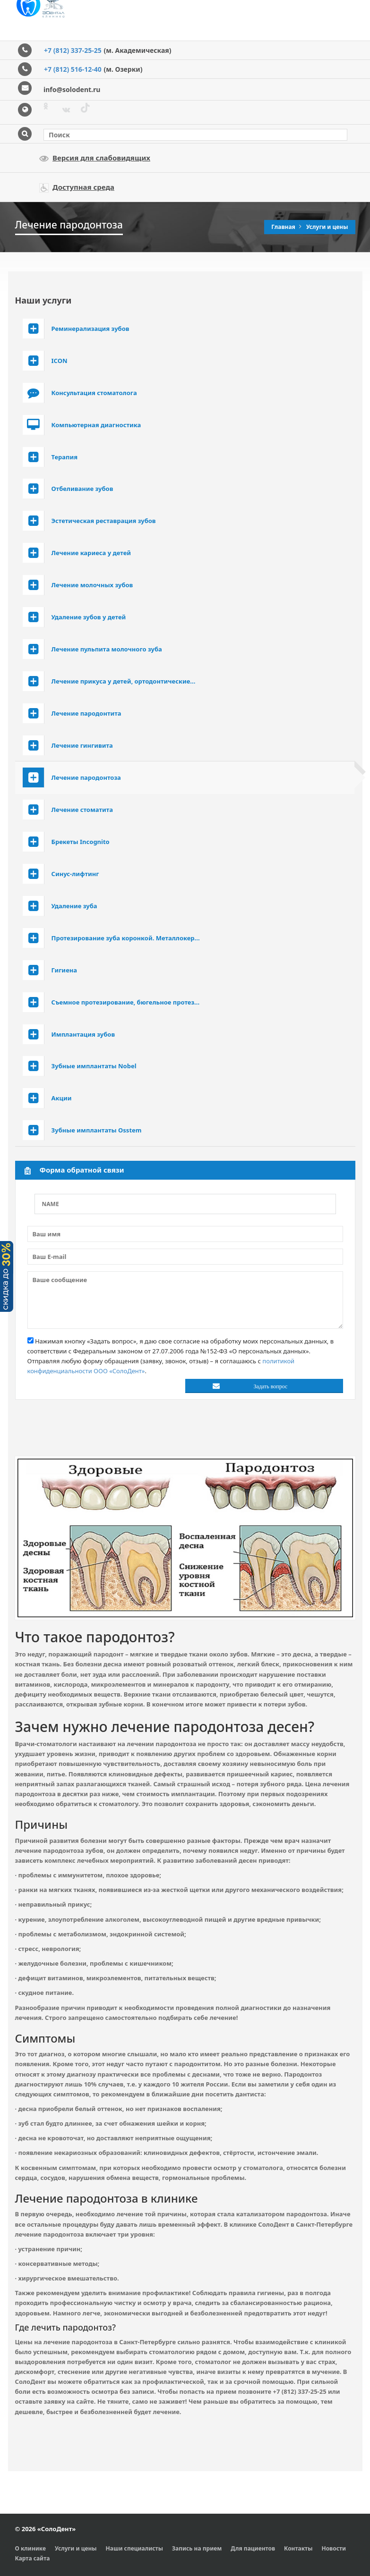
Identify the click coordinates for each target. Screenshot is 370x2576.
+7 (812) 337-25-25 (73, 50)
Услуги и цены (327, 227)
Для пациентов (253, 2548)
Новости (333, 2548)
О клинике (30, 2548)
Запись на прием (197, 2548)
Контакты (298, 2548)
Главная (284, 227)
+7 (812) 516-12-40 (73, 69)
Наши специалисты (134, 2548)
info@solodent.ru (71, 89)
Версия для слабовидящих (94, 158)
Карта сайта (32, 2558)
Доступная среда (76, 187)
